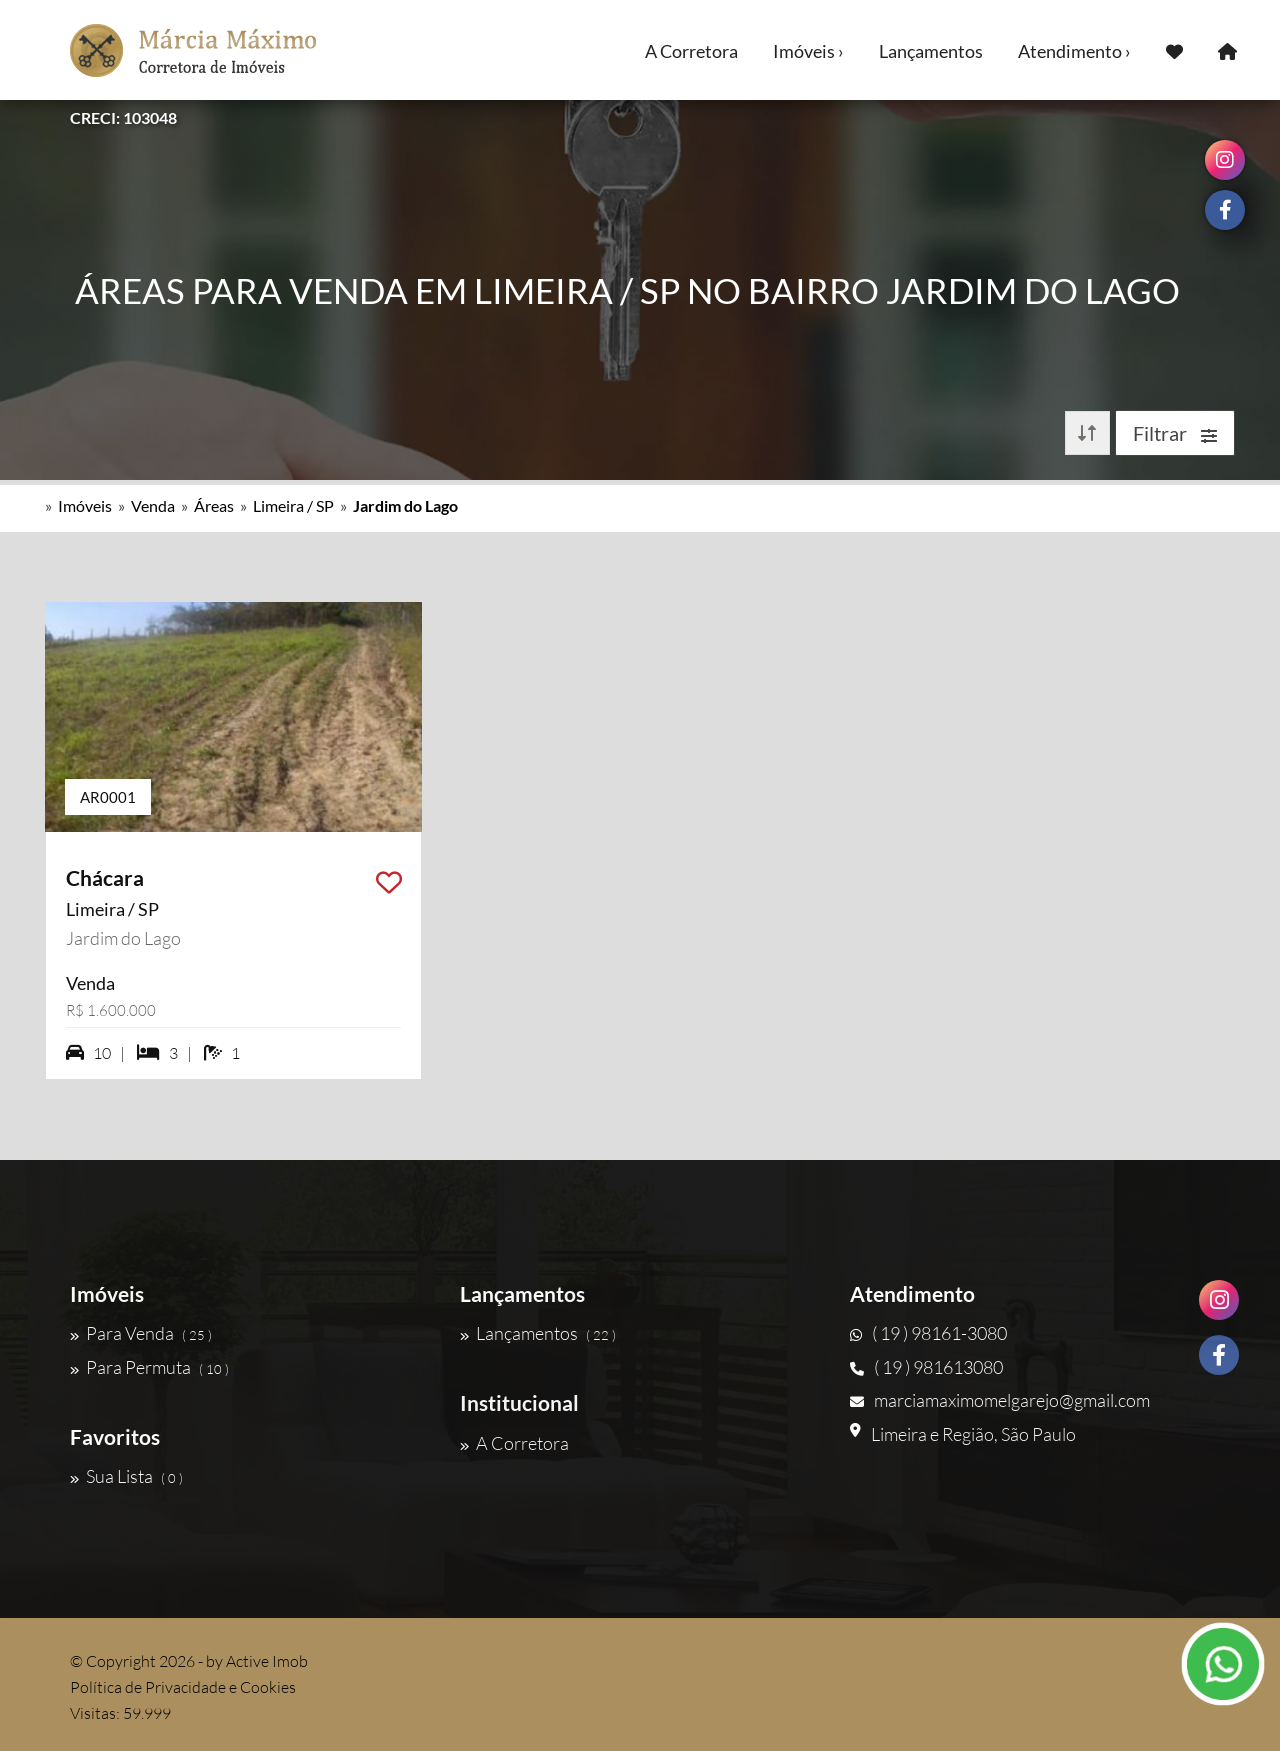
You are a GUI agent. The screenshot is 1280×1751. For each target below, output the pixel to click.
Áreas (214, 505)
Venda (153, 505)
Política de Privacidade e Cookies (183, 1687)
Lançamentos (931, 51)
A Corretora (691, 51)
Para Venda (141, 1333)
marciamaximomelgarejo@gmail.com (1000, 1400)
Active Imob (267, 1661)
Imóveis (85, 505)
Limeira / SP (293, 505)
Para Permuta (149, 1367)
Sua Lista (126, 1476)
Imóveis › (808, 51)
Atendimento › (1074, 51)
